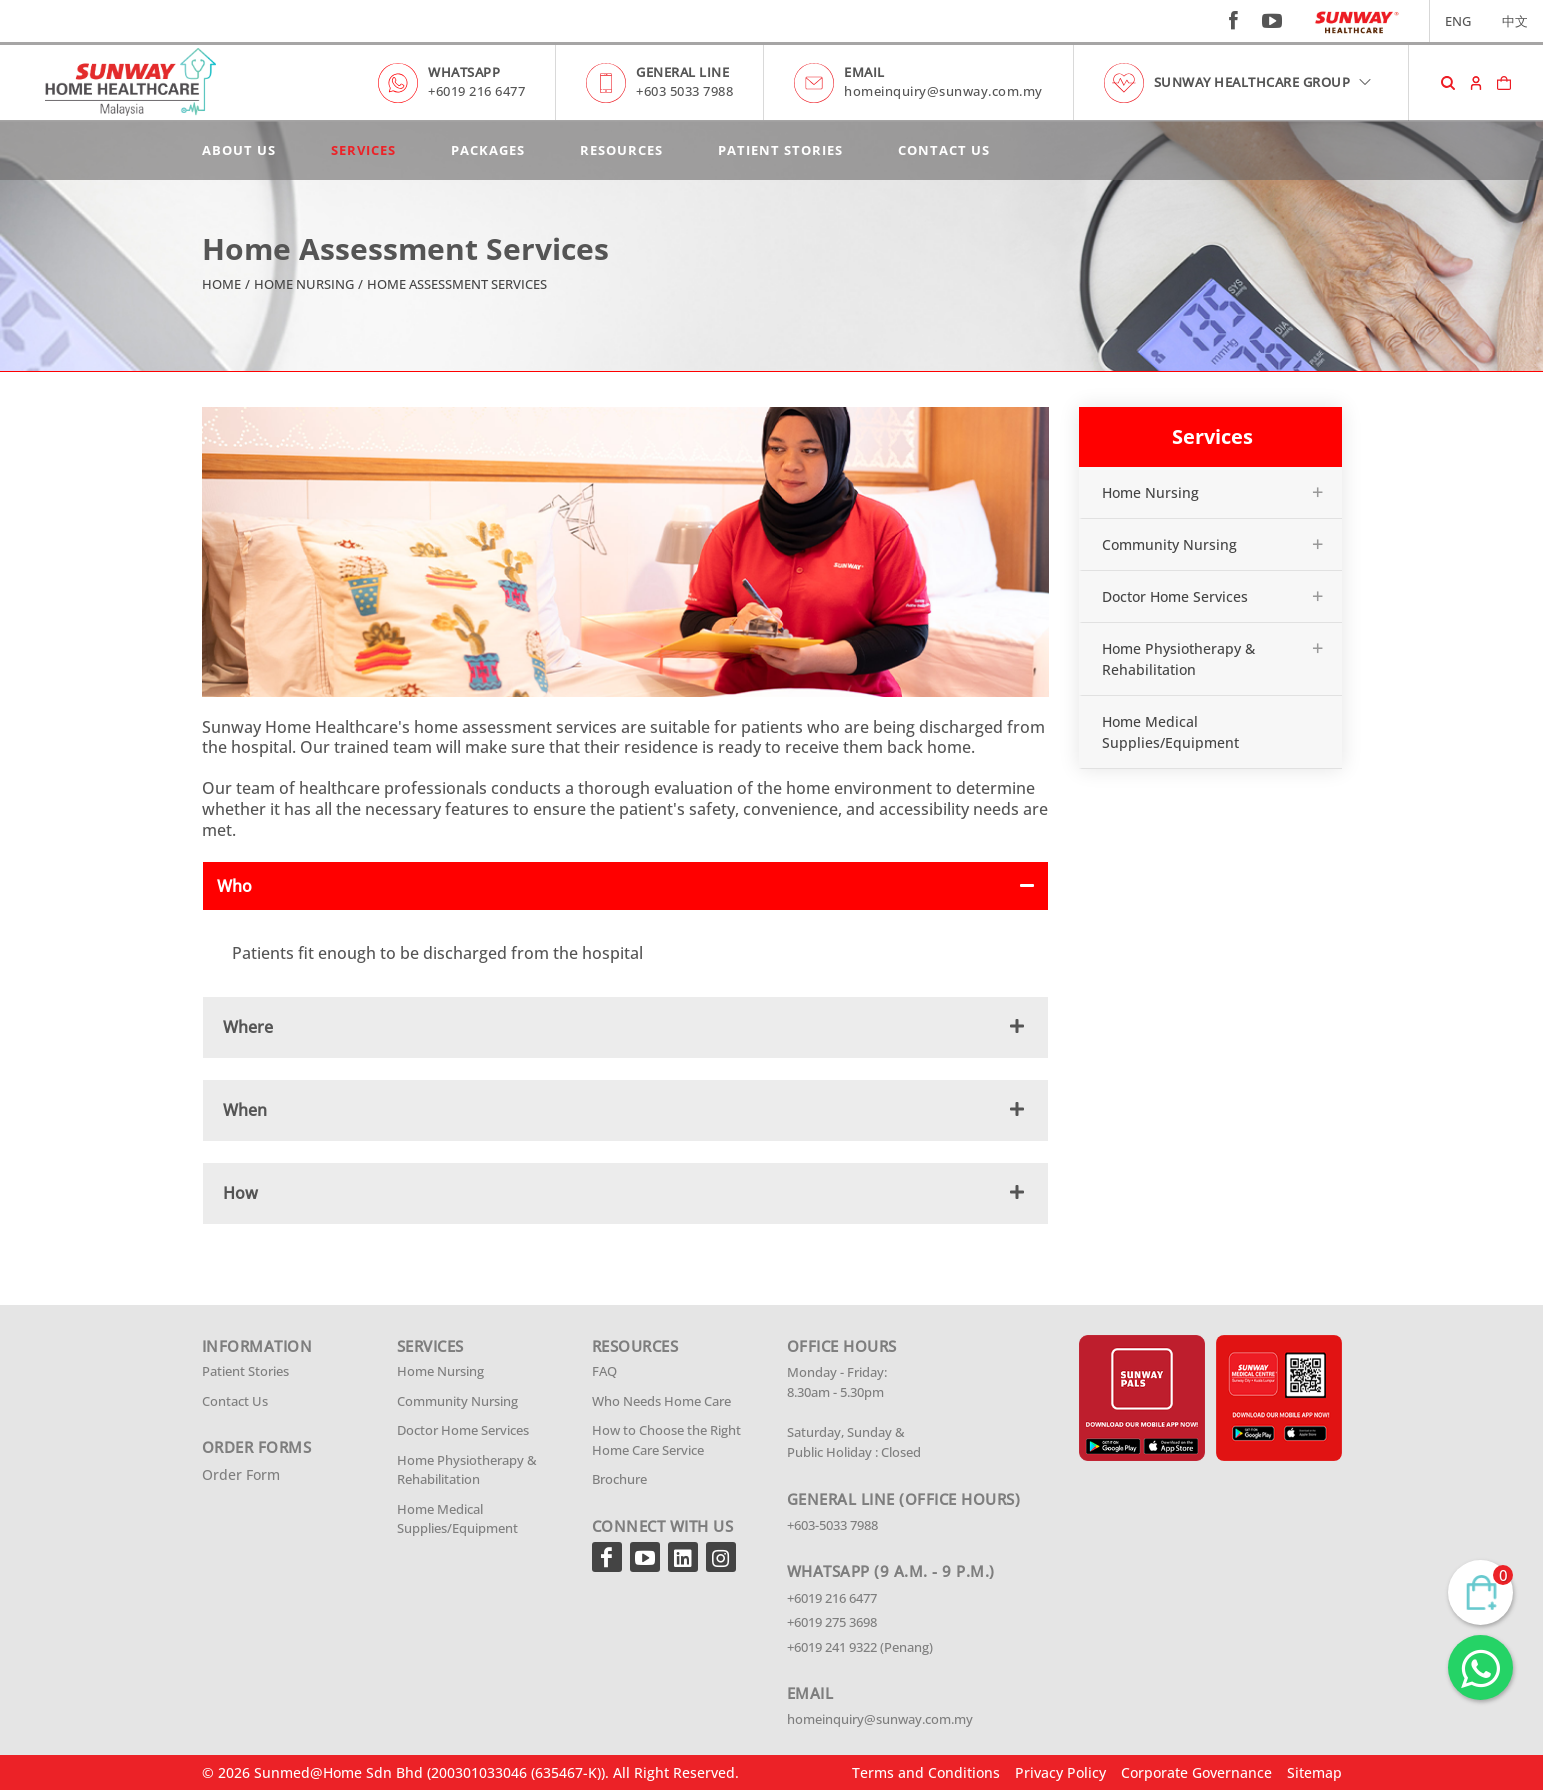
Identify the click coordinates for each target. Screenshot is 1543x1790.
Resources (621, 150)
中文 (1515, 21)
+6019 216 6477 (476, 91)
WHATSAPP (464, 72)
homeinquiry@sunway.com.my (943, 91)
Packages (488, 150)
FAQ (604, 1371)
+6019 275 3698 (832, 1622)
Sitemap (1314, 1772)
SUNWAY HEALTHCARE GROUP (1264, 82)
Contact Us (944, 150)
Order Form (241, 1474)
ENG (1458, 21)
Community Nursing (1169, 544)
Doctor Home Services (1175, 596)
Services (363, 150)
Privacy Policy (1060, 1772)
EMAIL (864, 72)
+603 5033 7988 (684, 91)
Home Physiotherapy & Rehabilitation (1178, 659)
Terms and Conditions (926, 1772)
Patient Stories (780, 150)
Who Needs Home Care (661, 1401)
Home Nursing (304, 284)
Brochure (619, 1479)
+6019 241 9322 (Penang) (860, 1647)
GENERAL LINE (682, 72)
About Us (239, 150)
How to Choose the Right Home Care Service (666, 1440)
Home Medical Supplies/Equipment (1170, 732)
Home (221, 284)
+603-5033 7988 (832, 1525)
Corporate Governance (1196, 1772)
